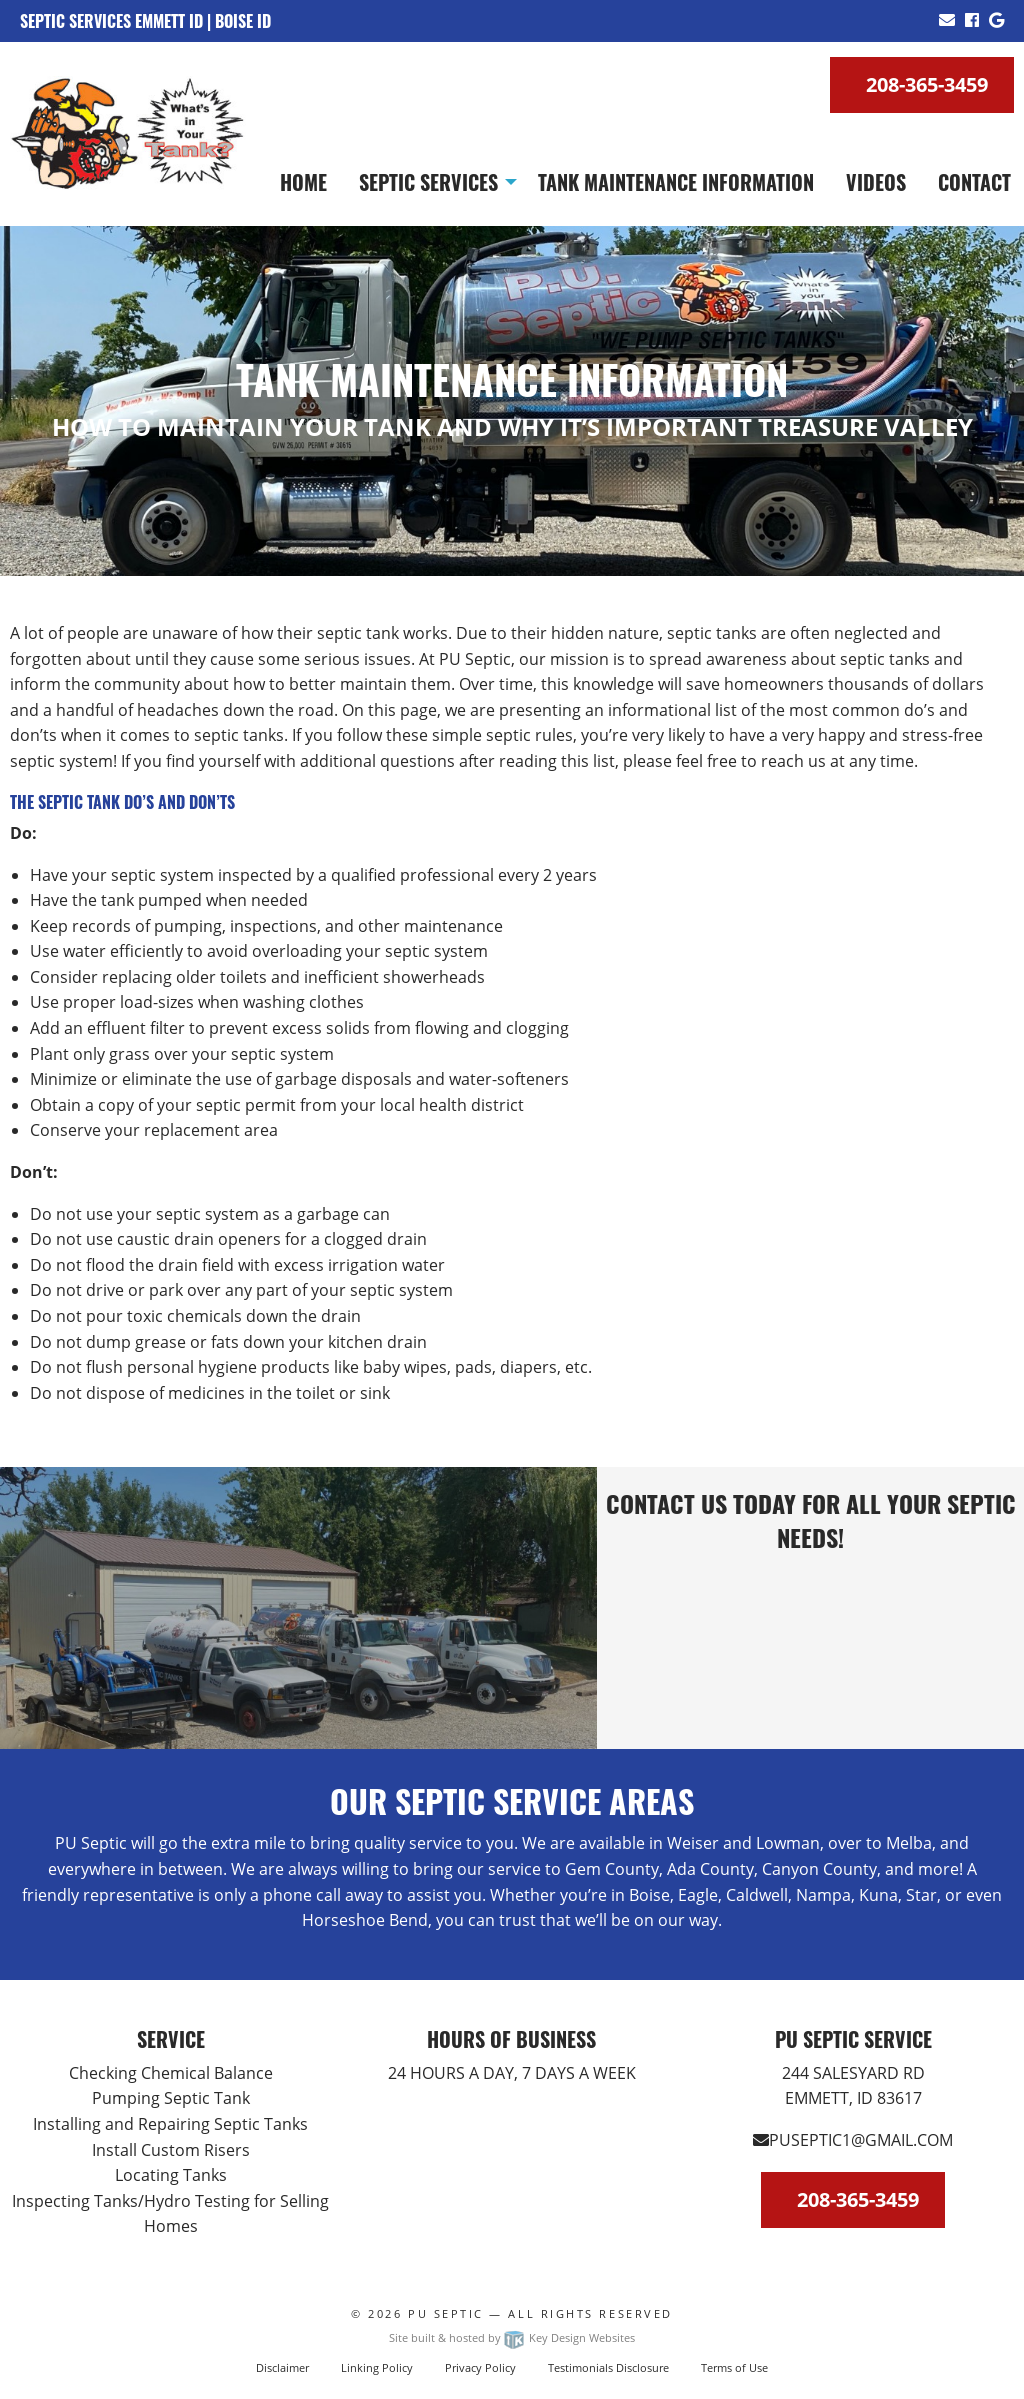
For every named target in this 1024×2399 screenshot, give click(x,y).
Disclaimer (282, 2367)
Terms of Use (734, 2367)
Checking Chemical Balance (171, 2073)
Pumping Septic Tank (171, 2098)
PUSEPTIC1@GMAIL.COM (853, 2140)
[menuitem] (303, 182)
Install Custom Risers (171, 2150)
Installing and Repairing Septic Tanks (170, 2124)
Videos (876, 182)
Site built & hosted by (511, 2337)
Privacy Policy (480, 2367)
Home (303, 182)
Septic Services (428, 182)
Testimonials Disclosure (608, 2367)
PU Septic (446, 2313)
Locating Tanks (171, 2175)
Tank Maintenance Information (676, 182)
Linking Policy (377, 2367)
